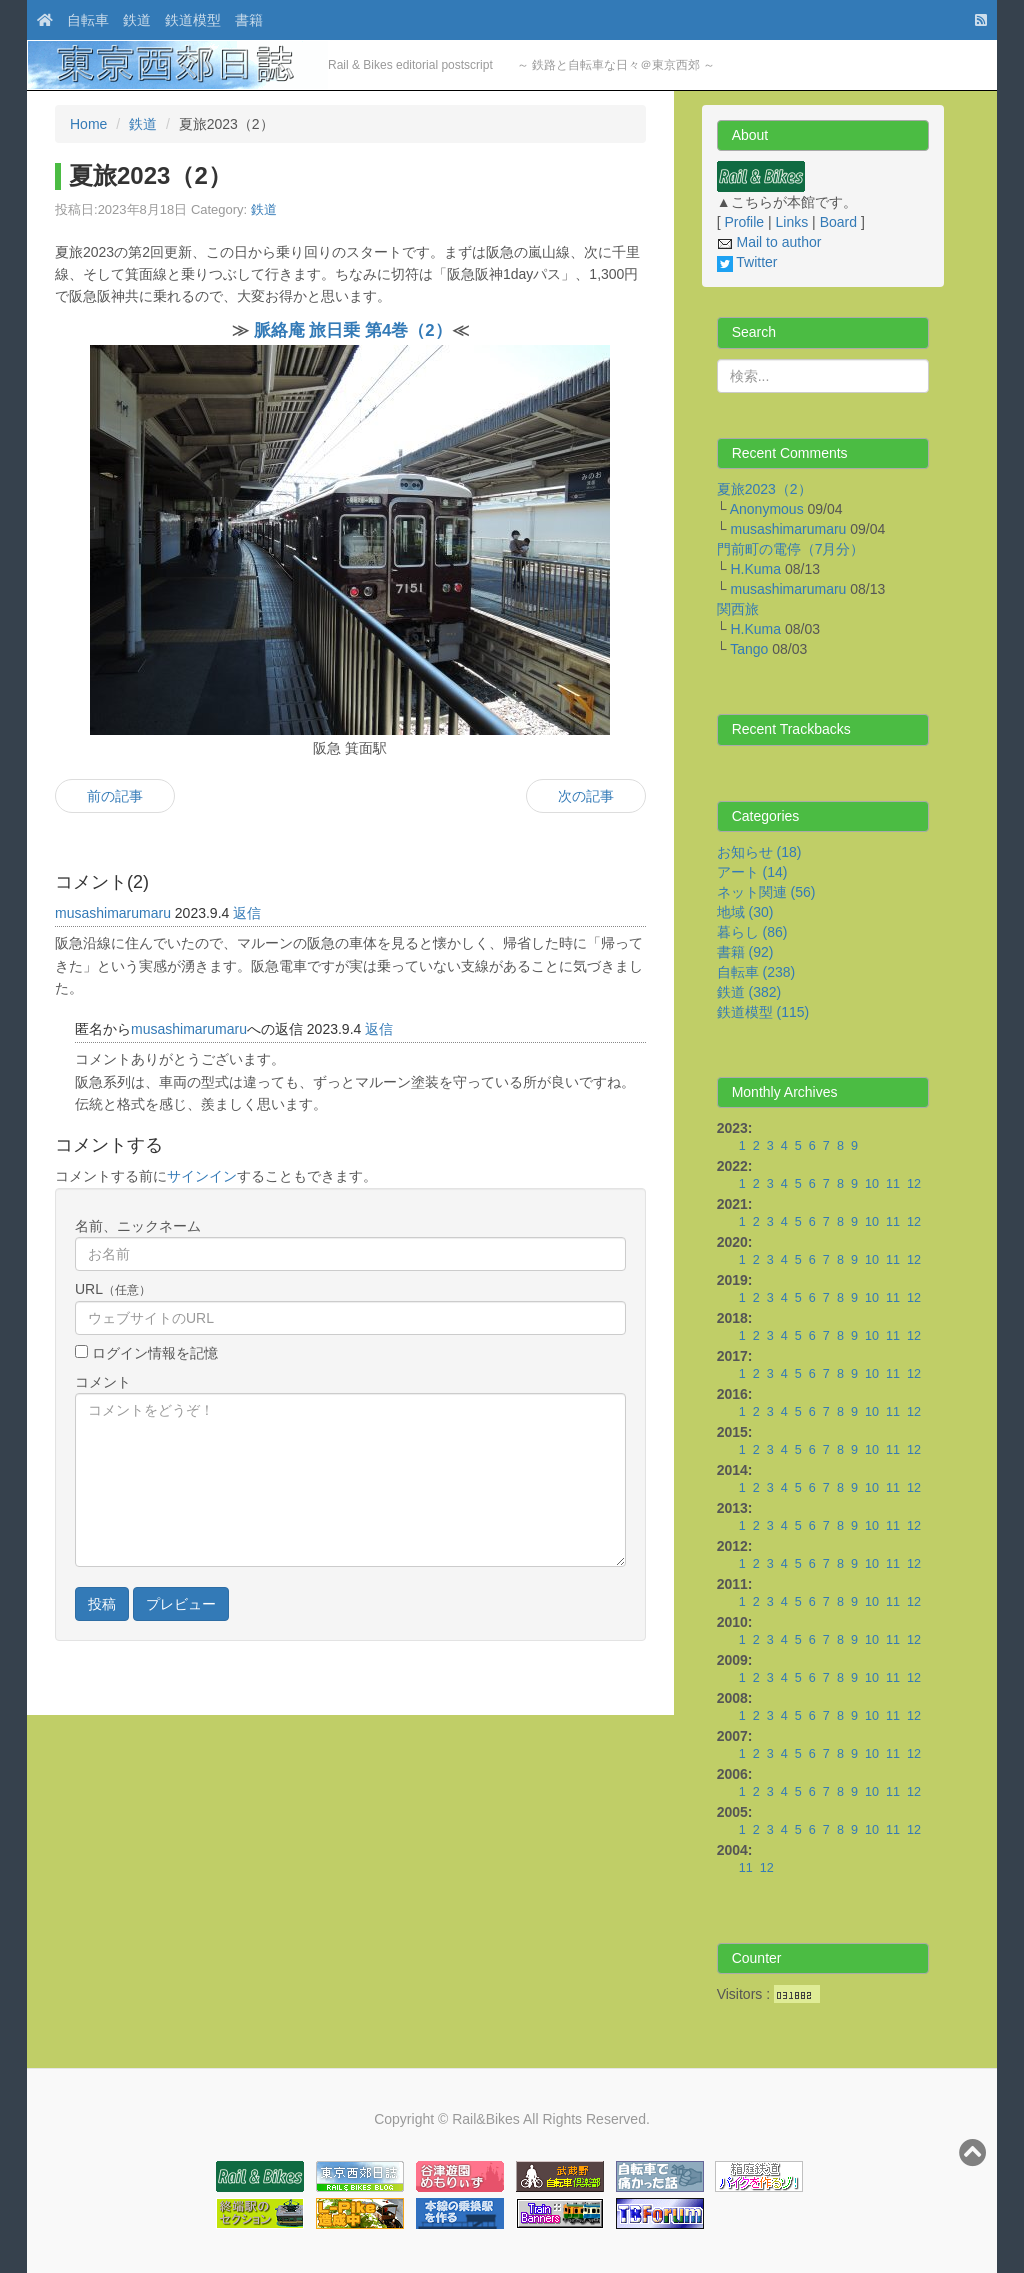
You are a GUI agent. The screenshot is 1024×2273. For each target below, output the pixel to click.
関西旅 (738, 609)
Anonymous (767, 509)
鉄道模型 (193, 20)
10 (872, 1184)
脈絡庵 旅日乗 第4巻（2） (353, 330)
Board (838, 222)
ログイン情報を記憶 (153, 1353)
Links (792, 222)
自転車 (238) (756, 972)
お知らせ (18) (759, 852)
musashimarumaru (113, 913)
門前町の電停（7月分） (791, 549)
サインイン (202, 1176)
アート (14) (752, 872)
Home (88, 124)
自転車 (88, 20)
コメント (103, 1382)
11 (893, 1184)
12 (914, 1184)
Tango (749, 649)
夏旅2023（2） (764, 489)
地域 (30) (745, 912)
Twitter (747, 262)
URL (113, 1289)
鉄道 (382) (749, 992)
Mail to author (769, 242)
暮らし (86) (752, 932)
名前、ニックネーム (138, 1226)
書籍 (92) (745, 952)
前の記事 (115, 796)
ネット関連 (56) (766, 892)
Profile (744, 222)
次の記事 (586, 796)
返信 (247, 913)
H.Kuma (755, 569)
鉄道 (137, 20)
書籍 (249, 20)
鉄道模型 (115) (763, 1012)
